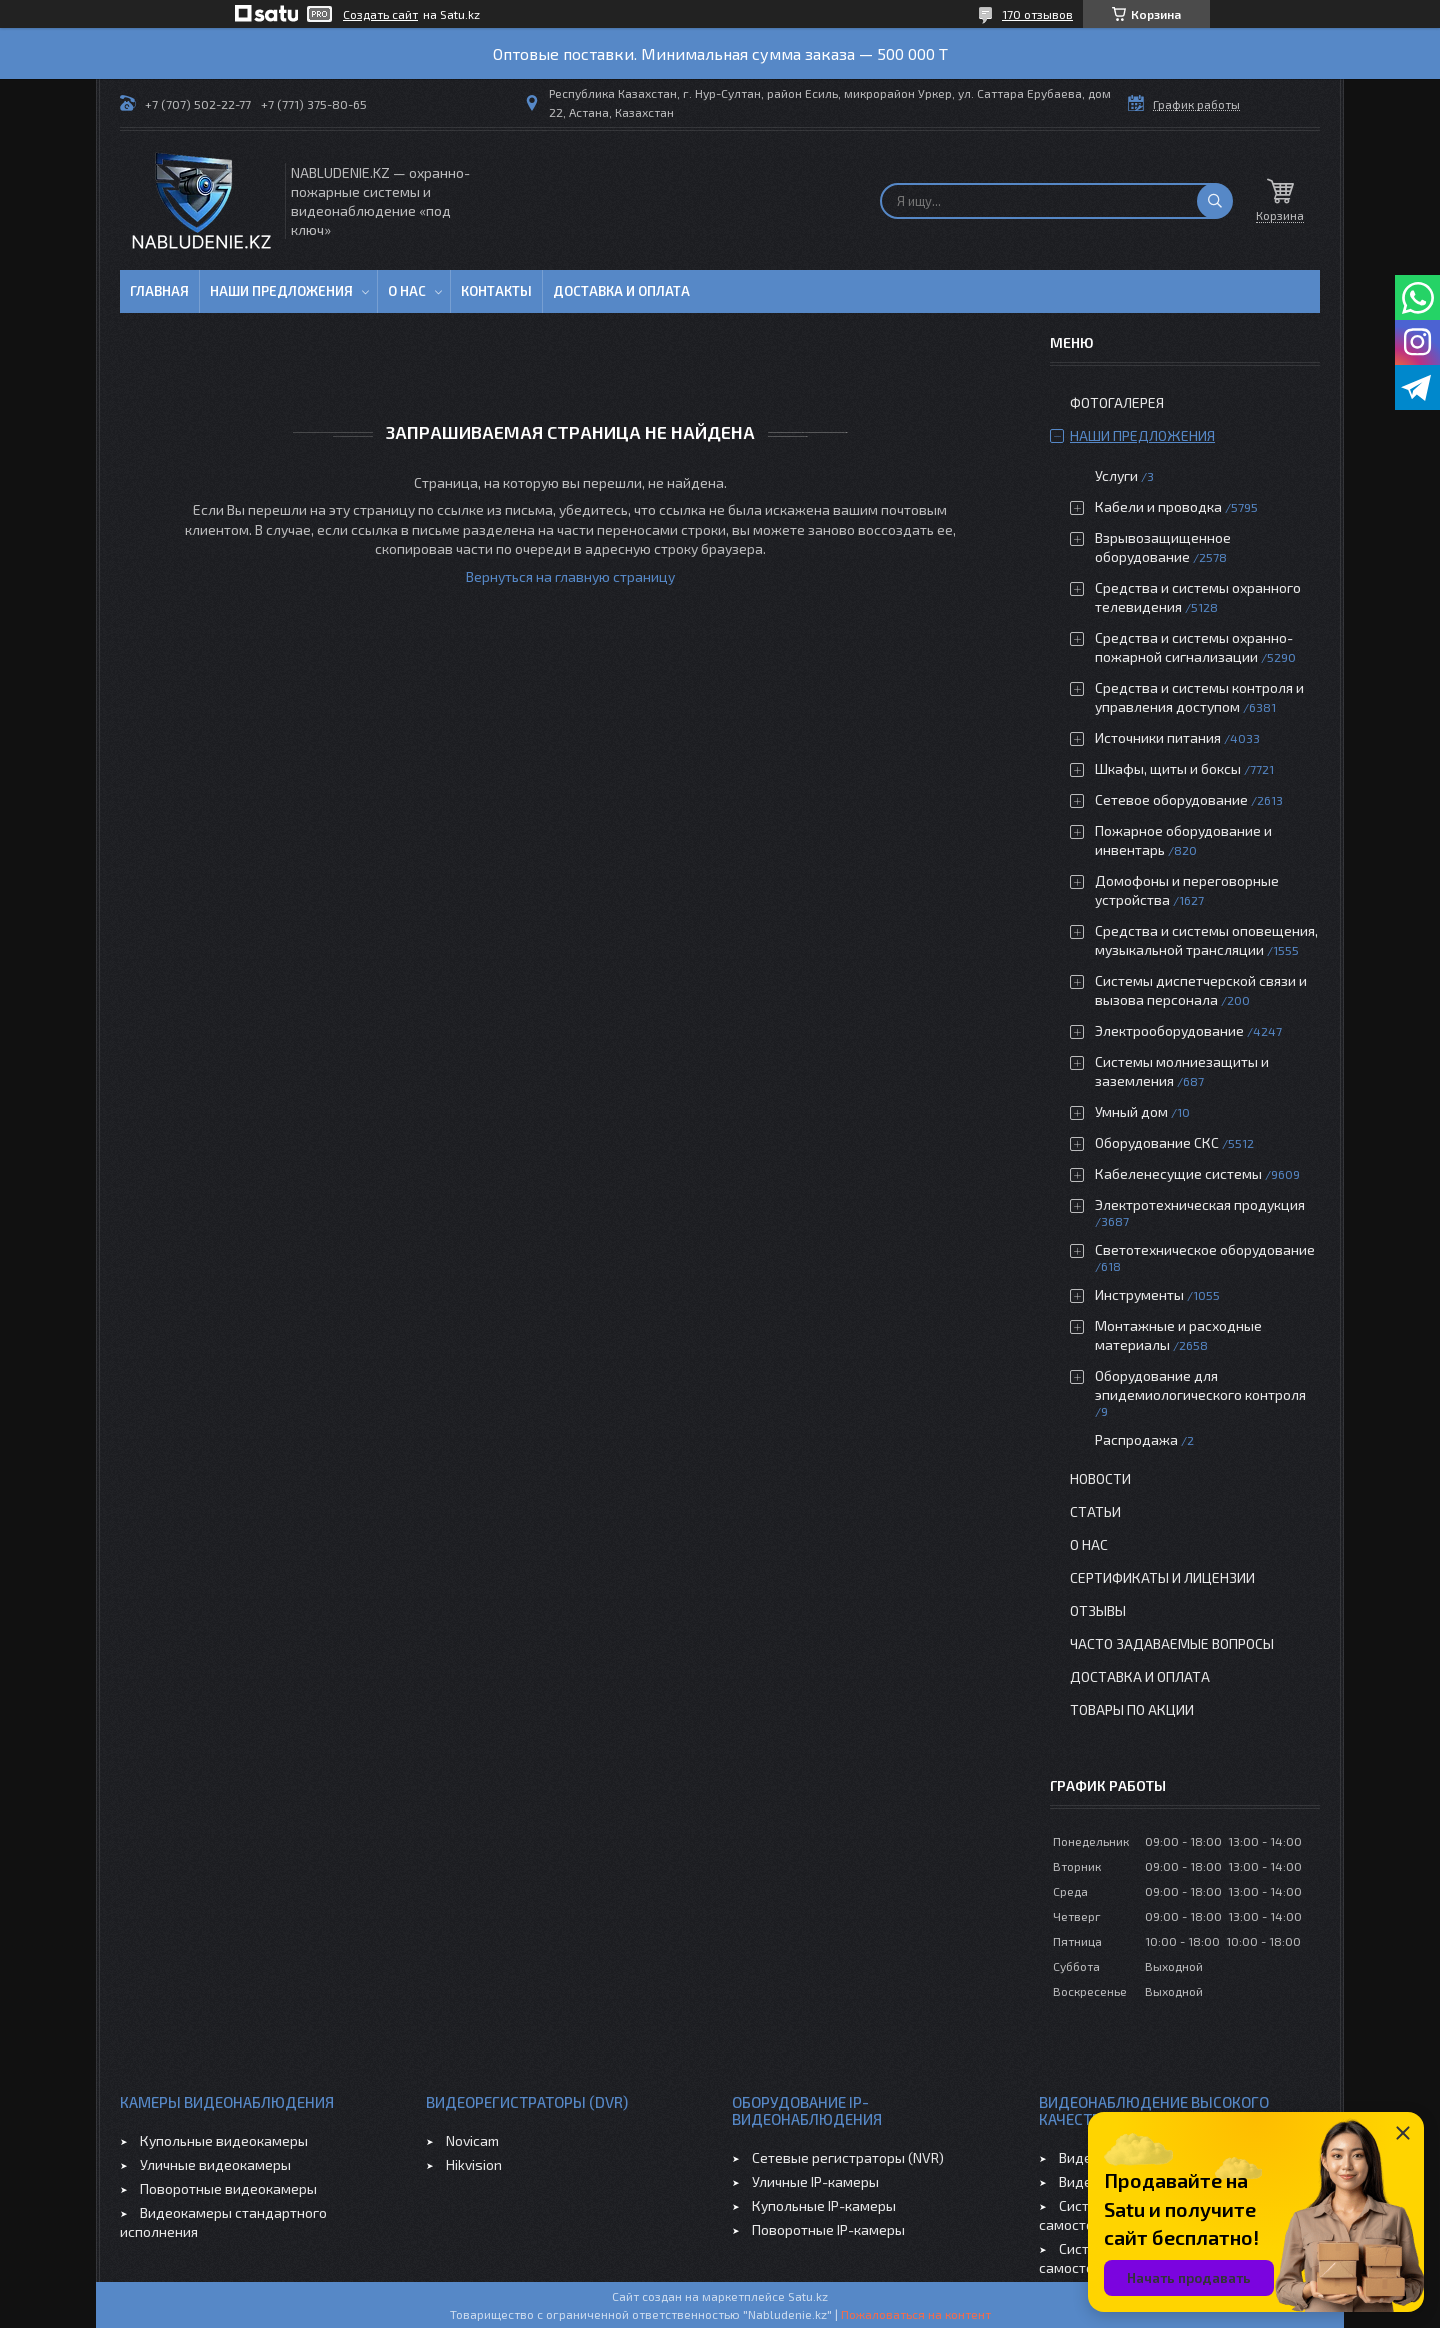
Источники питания (1158, 737)
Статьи (1095, 1511)
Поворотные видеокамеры (228, 2188)
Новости (1100, 1478)
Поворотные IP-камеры (828, 2229)
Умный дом (1131, 1111)
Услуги (1116, 475)
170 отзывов (1037, 14)
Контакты (496, 291)
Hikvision (474, 2164)
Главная (159, 291)
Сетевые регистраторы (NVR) (848, 2157)
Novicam (472, 2140)
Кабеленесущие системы (1178, 1173)
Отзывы (1098, 1610)
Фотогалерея (1117, 402)
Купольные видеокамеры (224, 2140)
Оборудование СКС (1157, 1142)
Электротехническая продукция (1200, 1204)
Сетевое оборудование (1171, 799)
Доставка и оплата (621, 291)
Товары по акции (1132, 1709)
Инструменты (1139, 1294)
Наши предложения (281, 291)
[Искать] (1215, 201)
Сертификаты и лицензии (1162, 1577)
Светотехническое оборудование (1205, 1249)
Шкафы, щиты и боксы (1168, 768)
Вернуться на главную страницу (570, 576)
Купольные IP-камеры (824, 2205)
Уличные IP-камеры (815, 2181)
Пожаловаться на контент (916, 2314)
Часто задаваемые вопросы (1172, 1643)
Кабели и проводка (1158, 506)
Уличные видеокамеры (215, 2164)
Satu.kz (808, 2296)
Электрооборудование (1169, 1030)
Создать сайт (380, 14)
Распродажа (1136, 1439)
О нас (407, 291)
